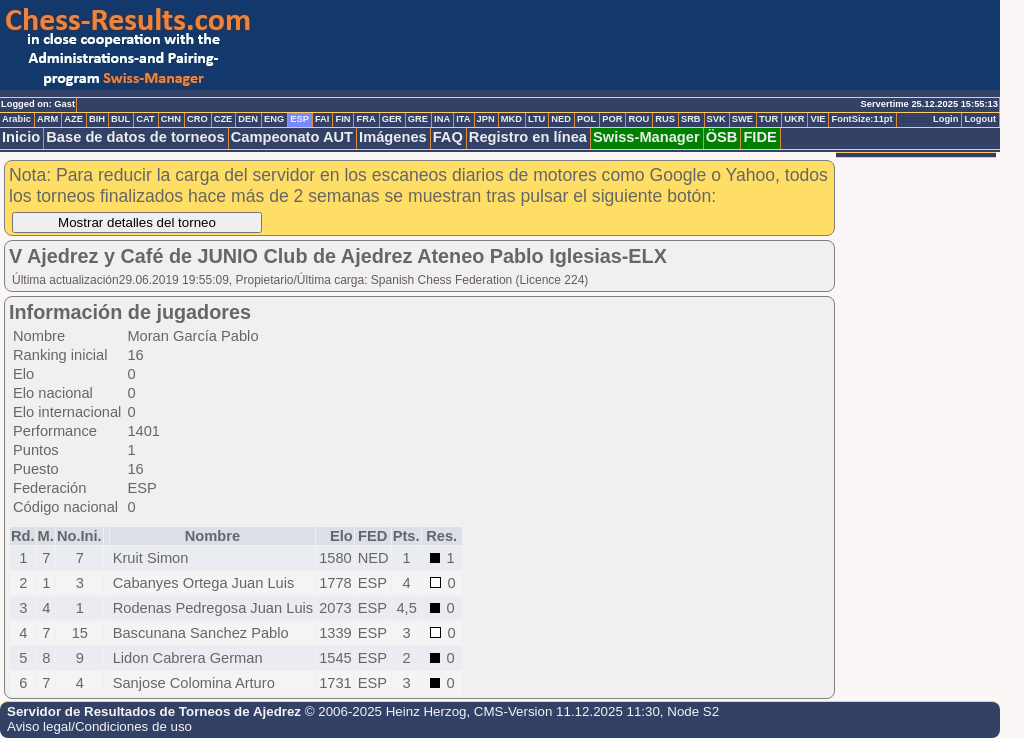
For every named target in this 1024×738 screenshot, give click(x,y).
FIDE (759, 137)
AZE (73, 119)
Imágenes (393, 137)
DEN (248, 119)
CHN (171, 119)
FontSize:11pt (861, 119)
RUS (665, 119)
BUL (120, 119)
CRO (197, 119)
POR (612, 119)
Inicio (21, 137)
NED (561, 119)
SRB (691, 119)
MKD (511, 119)
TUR (768, 119)
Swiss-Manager (646, 137)
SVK (716, 119)
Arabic (16, 119)
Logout (980, 119)
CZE (223, 119)
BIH (97, 119)
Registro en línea (528, 137)
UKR (794, 119)
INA (442, 119)
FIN (342, 119)
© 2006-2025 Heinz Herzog (386, 711)
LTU (536, 119)
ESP (299, 119)
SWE (742, 119)
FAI (322, 119)
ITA (463, 119)
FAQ (448, 137)
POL (586, 119)
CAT (145, 119)
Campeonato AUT (292, 137)
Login (945, 119)
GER (392, 119)
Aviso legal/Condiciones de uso (99, 726)
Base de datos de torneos (135, 137)
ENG (274, 119)
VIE (817, 119)
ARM (47, 119)
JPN (486, 119)
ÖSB (722, 137)
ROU (638, 119)
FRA (365, 119)
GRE (418, 119)
